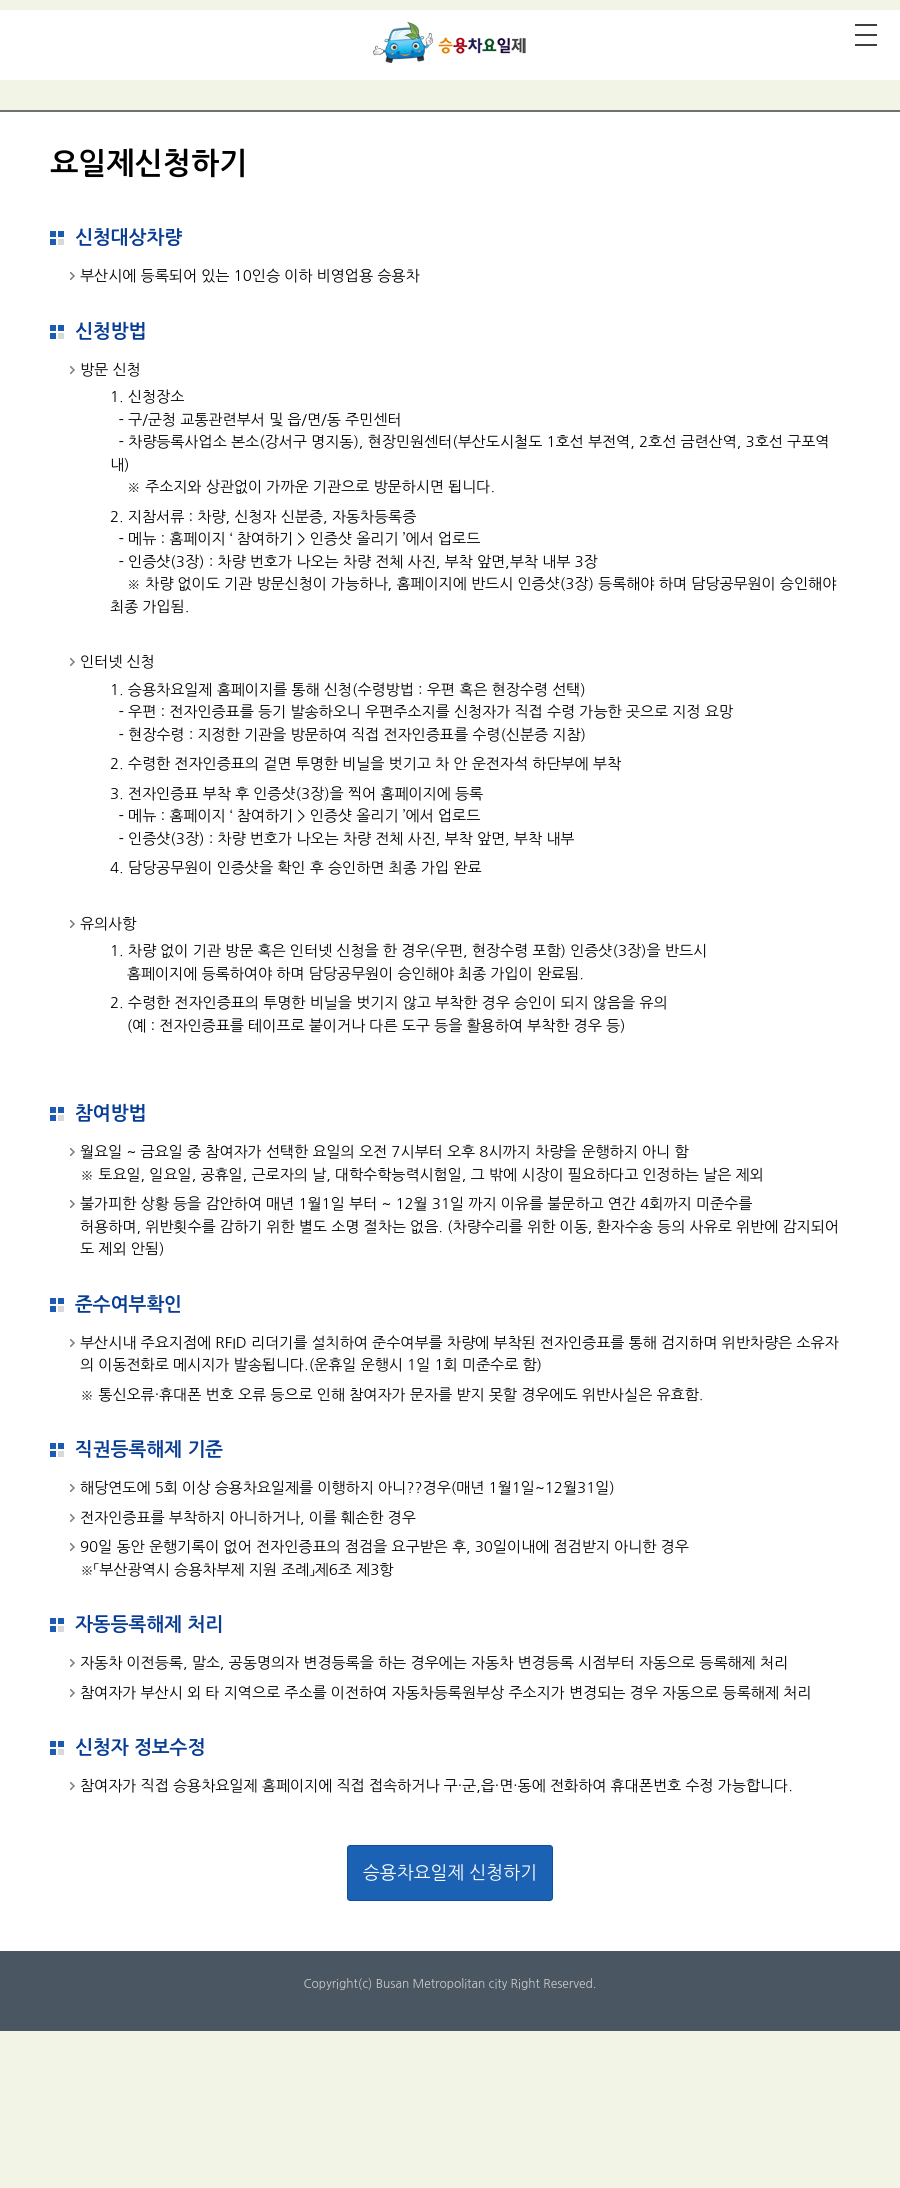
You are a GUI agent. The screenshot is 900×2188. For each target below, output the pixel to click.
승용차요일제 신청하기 (450, 1873)
